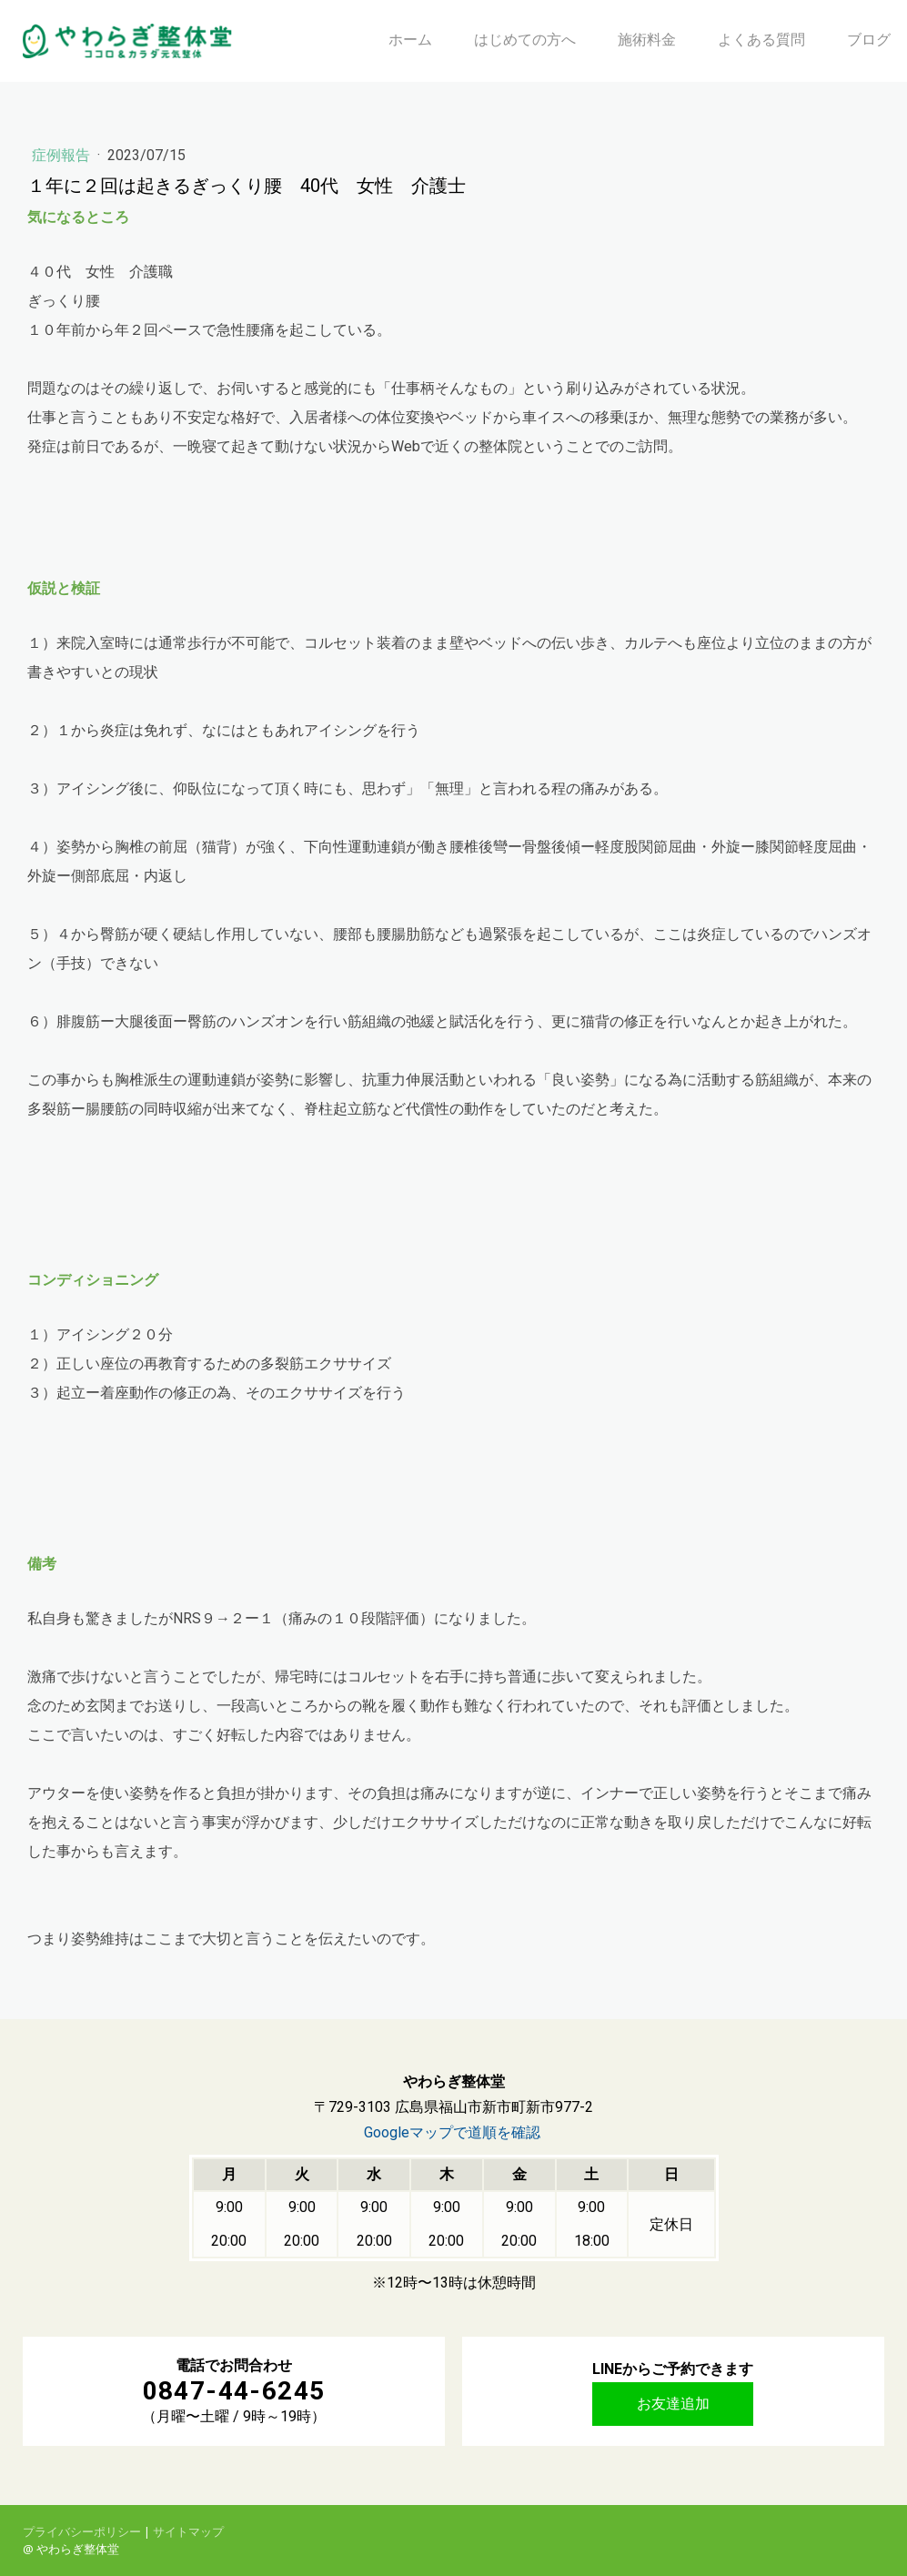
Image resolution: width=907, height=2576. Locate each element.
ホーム (410, 39)
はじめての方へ (525, 39)
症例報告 (63, 155)
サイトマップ (188, 2531)
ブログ (869, 39)
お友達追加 (673, 2403)
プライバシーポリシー (82, 2531)
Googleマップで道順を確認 (452, 2132)
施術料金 (647, 39)
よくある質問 (761, 39)
